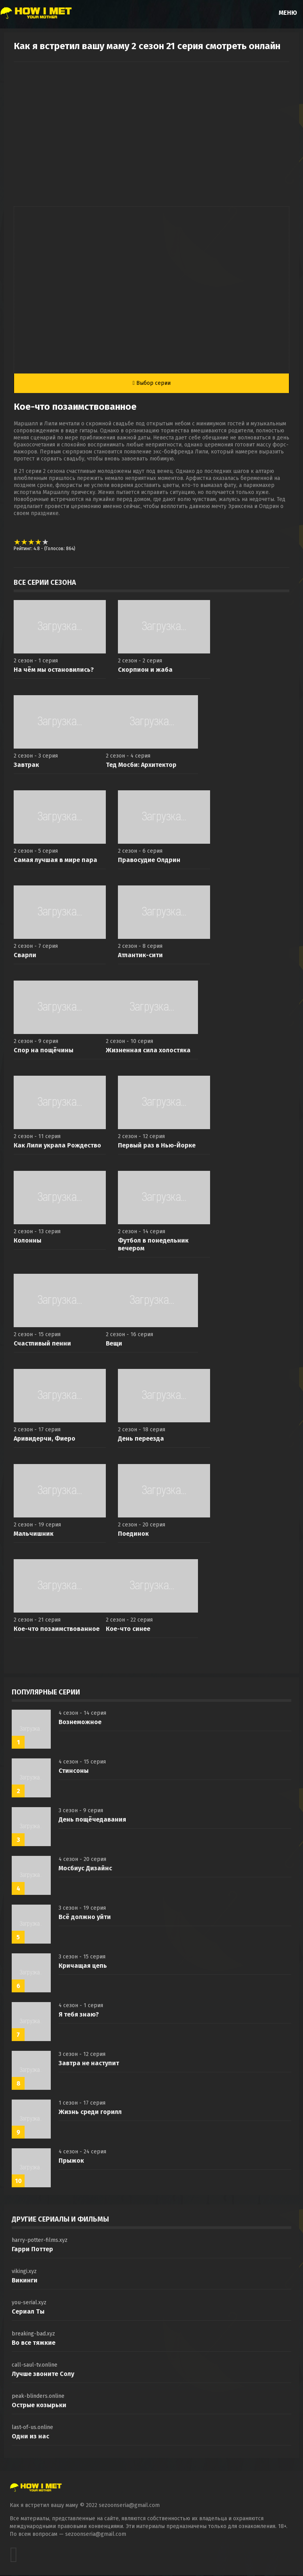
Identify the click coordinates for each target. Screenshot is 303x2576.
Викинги (24, 2281)
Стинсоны (74, 1771)
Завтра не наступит (89, 2064)
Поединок (133, 1534)
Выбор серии (151, 383)
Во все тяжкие (33, 2343)
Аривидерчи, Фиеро (44, 1439)
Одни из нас (30, 2437)
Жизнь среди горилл (90, 2112)
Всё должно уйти (85, 1917)
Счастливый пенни (42, 1344)
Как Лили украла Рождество (57, 1146)
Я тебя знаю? (79, 2015)
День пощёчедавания (92, 1820)
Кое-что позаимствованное (57, 1629)
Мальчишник (33, 1534)
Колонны (27, 1241)
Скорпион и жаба (145, 670)
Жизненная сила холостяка (148, 1051)
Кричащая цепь (83, 1966)
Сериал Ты (28, 2312)
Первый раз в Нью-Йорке (157, 1146)
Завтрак (26, 765)
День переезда (141, 1439)
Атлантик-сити (140, 956)
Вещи (114, 1344)
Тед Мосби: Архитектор (141, 765)
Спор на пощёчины (43, 1051)
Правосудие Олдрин (149, 860)
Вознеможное (80, 1722)
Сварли (25, 956)
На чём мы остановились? (54, 670)
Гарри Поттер (32, 2250)
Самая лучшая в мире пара (55, 860)
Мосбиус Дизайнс (85, 1869)
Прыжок (71, 2161)
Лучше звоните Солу (43, 2374)
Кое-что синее (128, 1629)
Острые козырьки (39, 2406)
